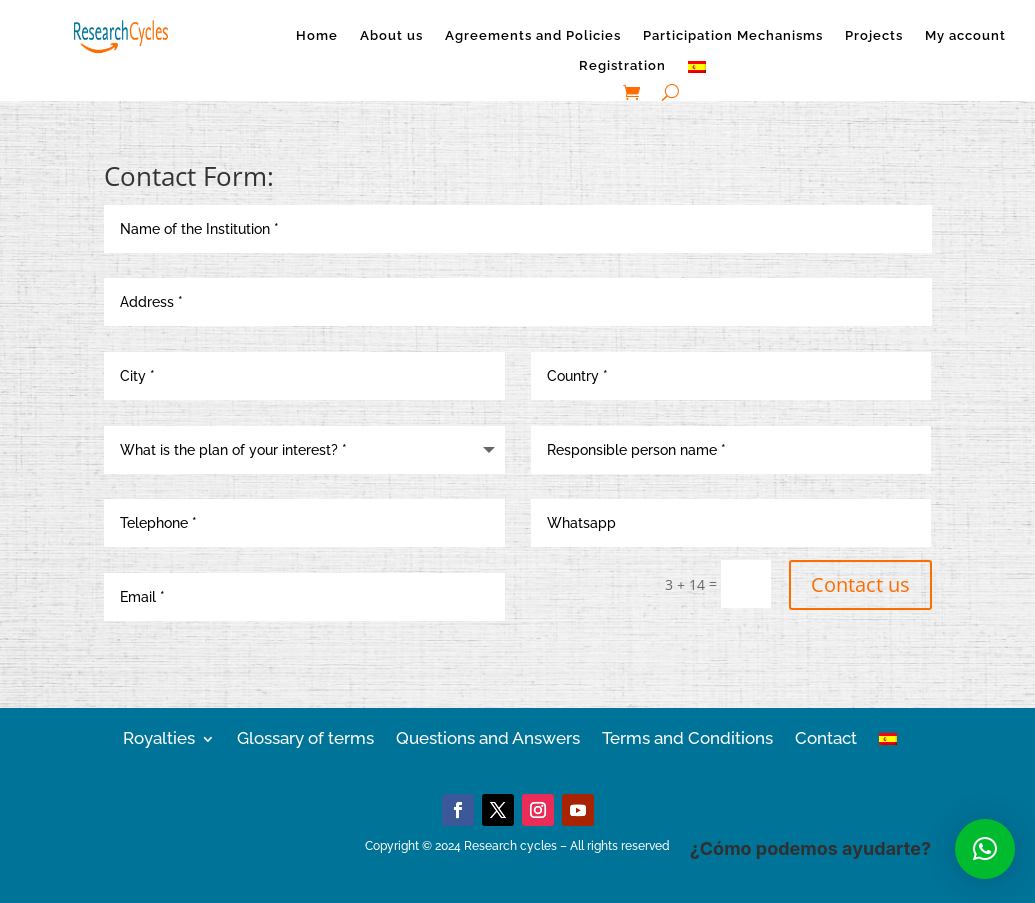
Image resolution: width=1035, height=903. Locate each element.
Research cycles (510, 846)
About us (391, 36)
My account (965, 36)
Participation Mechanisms (733, 36)
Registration (622, 66)
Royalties (159, 737)
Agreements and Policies (533, 36)
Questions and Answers (488, 737)
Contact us (860, 584)
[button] (985, 849)
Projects (874, 36)
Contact (826, 737)
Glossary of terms (305, 737)
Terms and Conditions (687, 737)
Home (317, 36)
